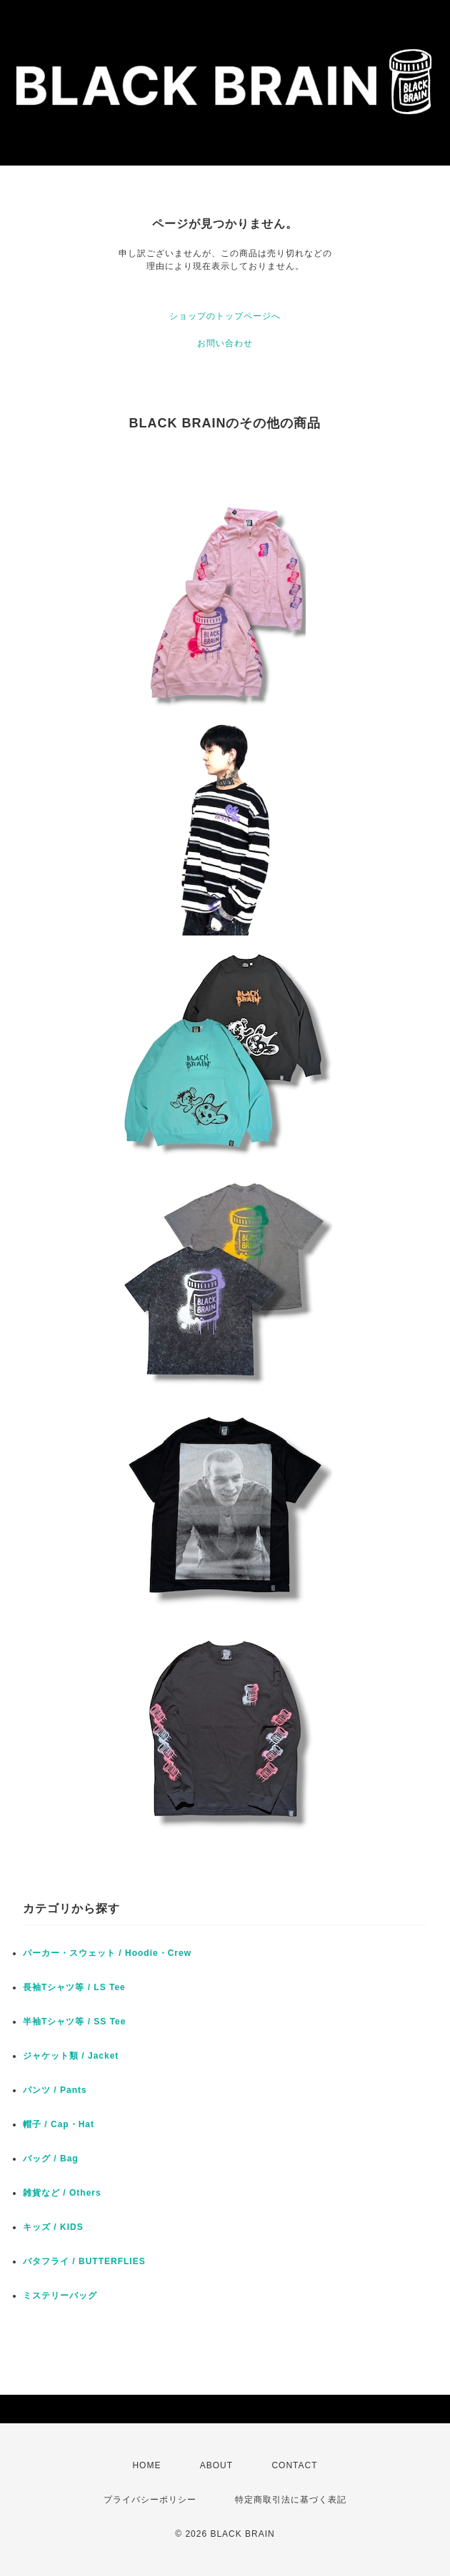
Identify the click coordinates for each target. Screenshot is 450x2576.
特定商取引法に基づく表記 (290, 2500)
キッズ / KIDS (53, 2227)
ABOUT (216, 2465)
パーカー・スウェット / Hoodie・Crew (107, 1953)
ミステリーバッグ (60, 2296)
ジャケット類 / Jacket (71, 2056)
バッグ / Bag (51, 2159)
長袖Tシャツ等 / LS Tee (74, 1987)
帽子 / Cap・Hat (58, 2124)
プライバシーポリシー (150, 2500)
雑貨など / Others (62, 2193)
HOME (146, 2465)
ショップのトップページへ (225, 316)
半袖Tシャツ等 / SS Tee (74, 2022)
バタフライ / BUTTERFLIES (84, 2261)
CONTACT (294, 2465)
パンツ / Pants (55, 2090)
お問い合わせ (225, 343)
